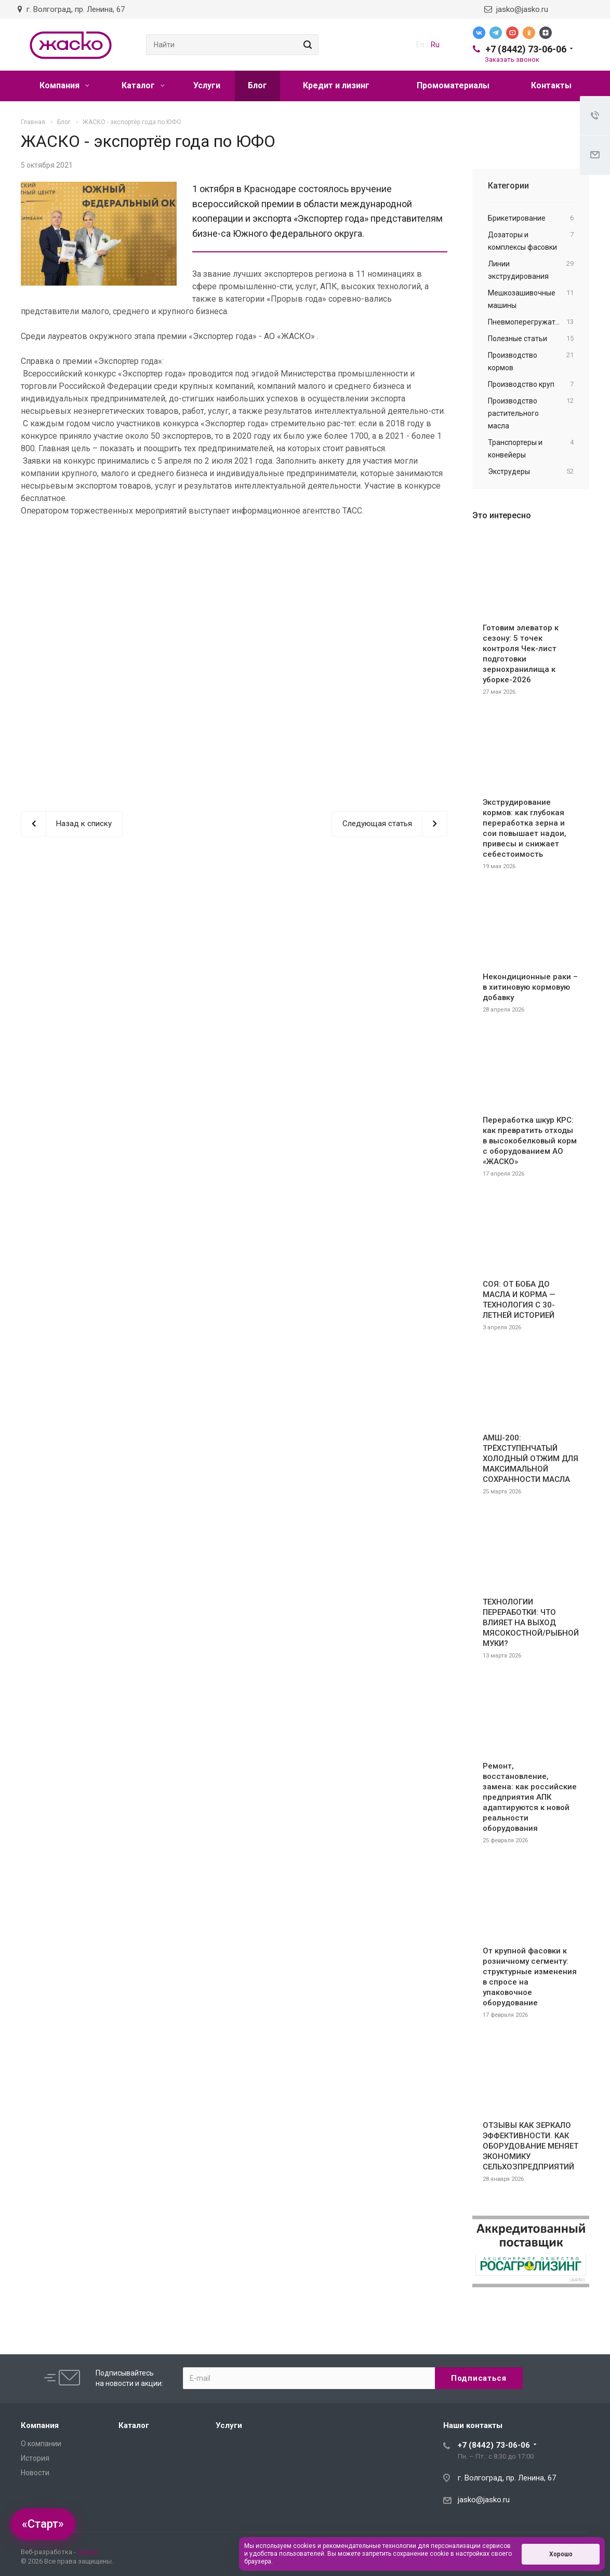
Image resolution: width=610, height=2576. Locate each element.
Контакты (551, 85)
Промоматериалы (453, 85)
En (420, 45)
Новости (35, 2473)
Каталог (143, 85)
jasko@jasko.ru (516, 9)
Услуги (206, 85)
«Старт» (43, 2523)
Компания (64, 85)
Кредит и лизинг (336, 85)
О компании (41, 2443)
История (35, 2458)
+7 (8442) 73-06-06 (525, 49)
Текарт (88, 2552)
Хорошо (561, 2554)
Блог (257, 85)
